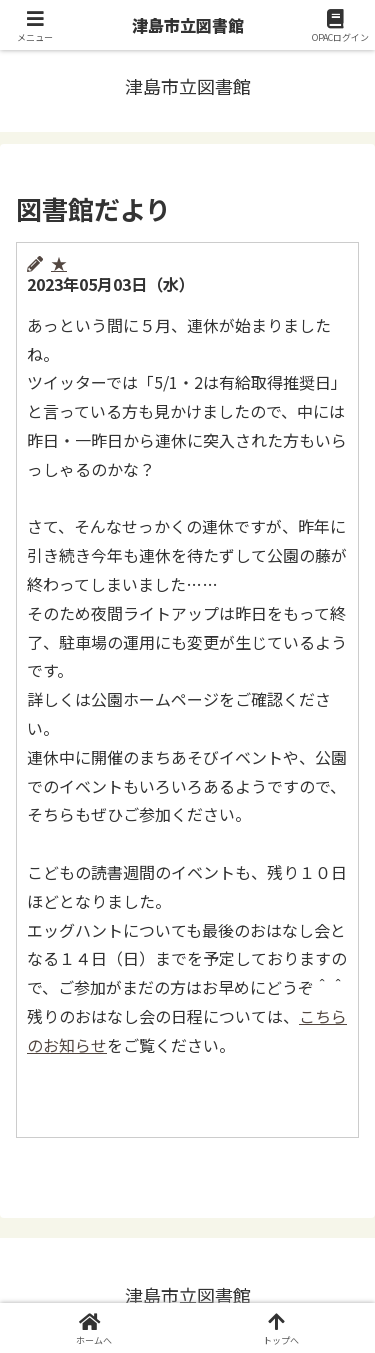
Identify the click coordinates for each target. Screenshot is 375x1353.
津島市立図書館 (188, 25)
